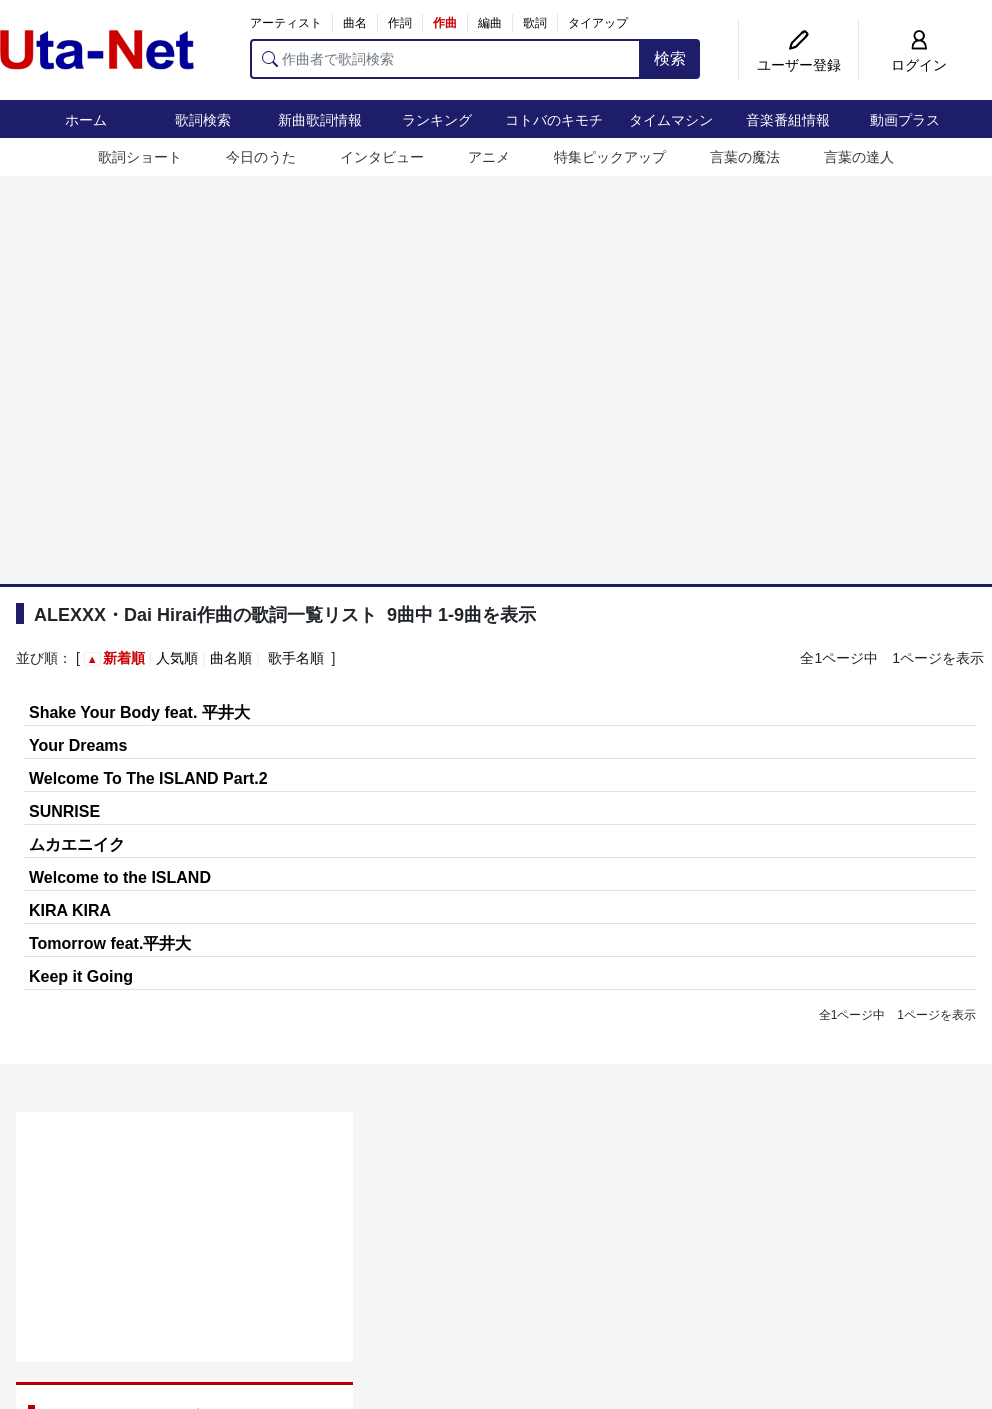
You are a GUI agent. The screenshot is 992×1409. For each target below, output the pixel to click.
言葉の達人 (859, 157)
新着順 (124, 658)
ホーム (86, 120)
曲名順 (231, 658)
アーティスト (286, 23)
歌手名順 (296, 658)
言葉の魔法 (745, 157)
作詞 (400, 23)
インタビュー (382, 157)
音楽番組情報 (788, 120)
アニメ (489, 157)
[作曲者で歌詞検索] (445, 59)
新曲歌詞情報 (320, 120)
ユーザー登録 (799, 65)
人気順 (177, 658)
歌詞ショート (140, 157)
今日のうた (261, 157)
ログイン (919, 65)
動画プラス (905, 120)
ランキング (437, 120)
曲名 (355, 23)
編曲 (490, 23)
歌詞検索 (203, 120)
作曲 (445, 23)
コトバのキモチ (554, 120)
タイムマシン (671, 120)
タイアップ (598, 23)
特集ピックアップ (610, 157)
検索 (670, 58)
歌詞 (535, 23)
